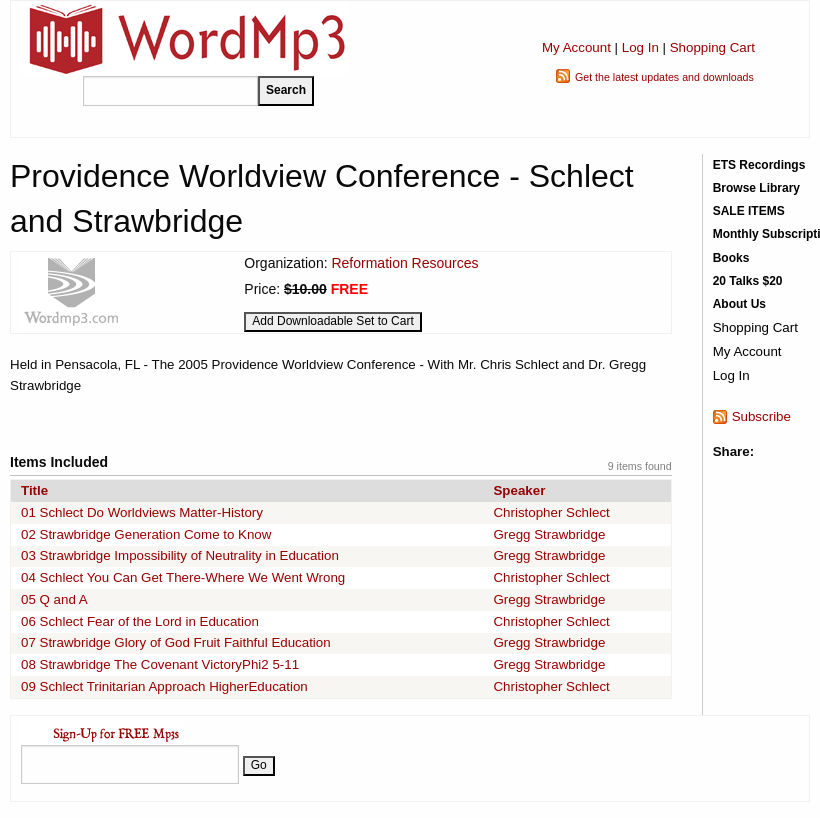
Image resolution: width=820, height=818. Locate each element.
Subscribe (761, 416)
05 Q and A (54, 599)
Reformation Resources (404, 263)
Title (34, 490)
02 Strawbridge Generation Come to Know (146, 534)
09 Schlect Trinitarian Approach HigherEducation (164, 686)
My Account (576, 47)
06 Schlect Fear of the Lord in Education (140, 621)
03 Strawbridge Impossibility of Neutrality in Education (180, 555)
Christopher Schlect (551, 512)
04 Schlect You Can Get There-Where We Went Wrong (183, 577)
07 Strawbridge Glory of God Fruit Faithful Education (176, 642)
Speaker (519, 490)
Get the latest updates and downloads (664, 77)
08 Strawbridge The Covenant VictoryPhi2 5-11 (160, 664)
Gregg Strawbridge (549, 534)
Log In (640, 47)
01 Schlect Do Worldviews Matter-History (142, 512)
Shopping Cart (712, 47)
